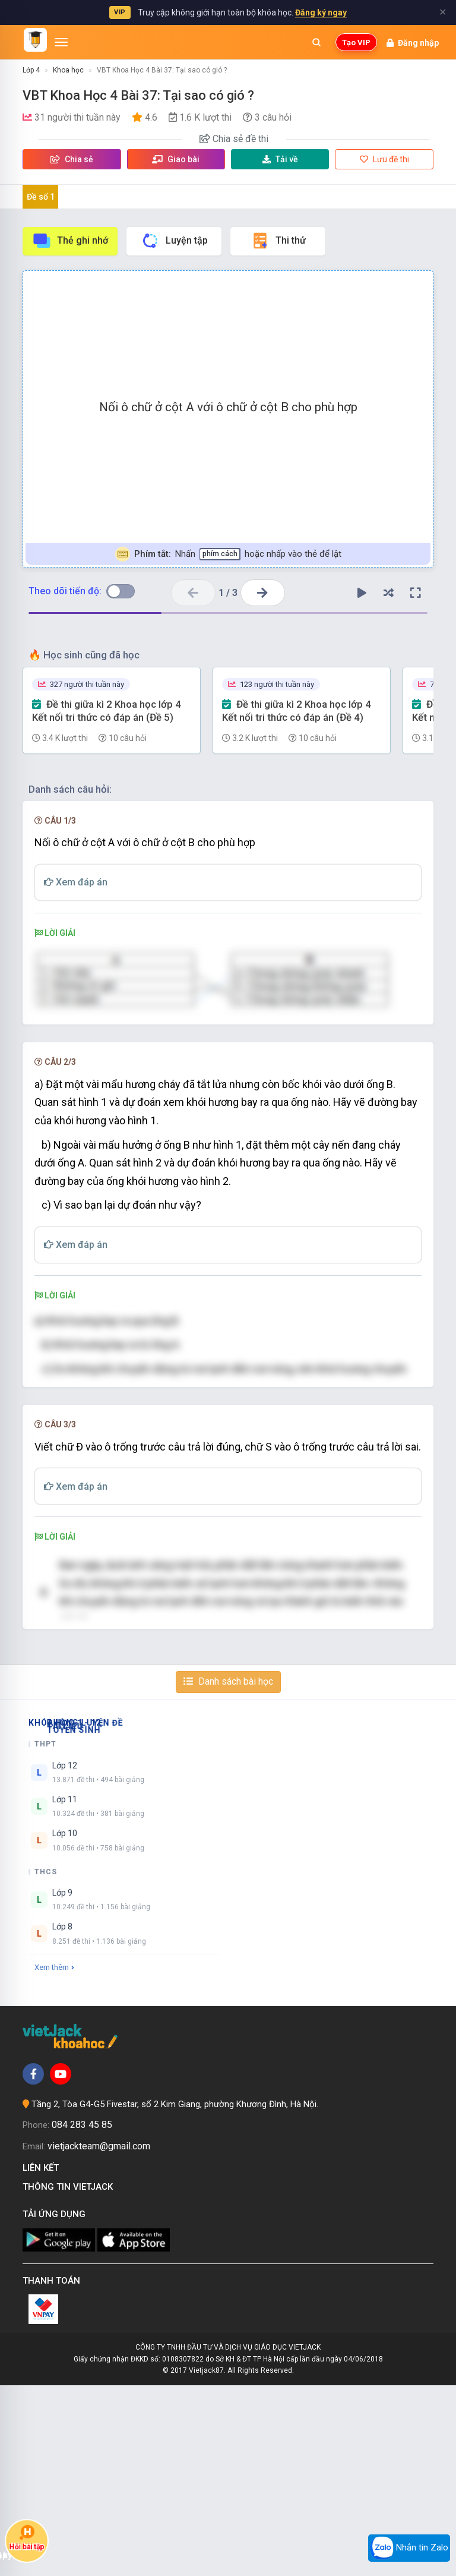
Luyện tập (174, 240)
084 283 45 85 (82, 2315)
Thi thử (278, 240)
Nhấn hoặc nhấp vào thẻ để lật (228, 554)
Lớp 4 (31, 70)
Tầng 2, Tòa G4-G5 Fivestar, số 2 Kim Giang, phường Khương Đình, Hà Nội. (174, 2294)
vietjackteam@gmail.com (99, 2336)
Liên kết (43, 2358)
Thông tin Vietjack (70, 2377)
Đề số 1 (41, 196)
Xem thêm (54, 2157)
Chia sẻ (71, 159)
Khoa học (68, 70)
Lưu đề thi (384, 159)
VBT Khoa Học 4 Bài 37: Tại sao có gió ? (162, 70)
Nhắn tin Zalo (409, 2548)
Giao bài (176, 159)
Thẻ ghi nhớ (70, 240)
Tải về (280, 159)
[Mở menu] (61, 42)
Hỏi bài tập (27, 2538)
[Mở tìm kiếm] (316, 42)
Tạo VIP (356, 42)
